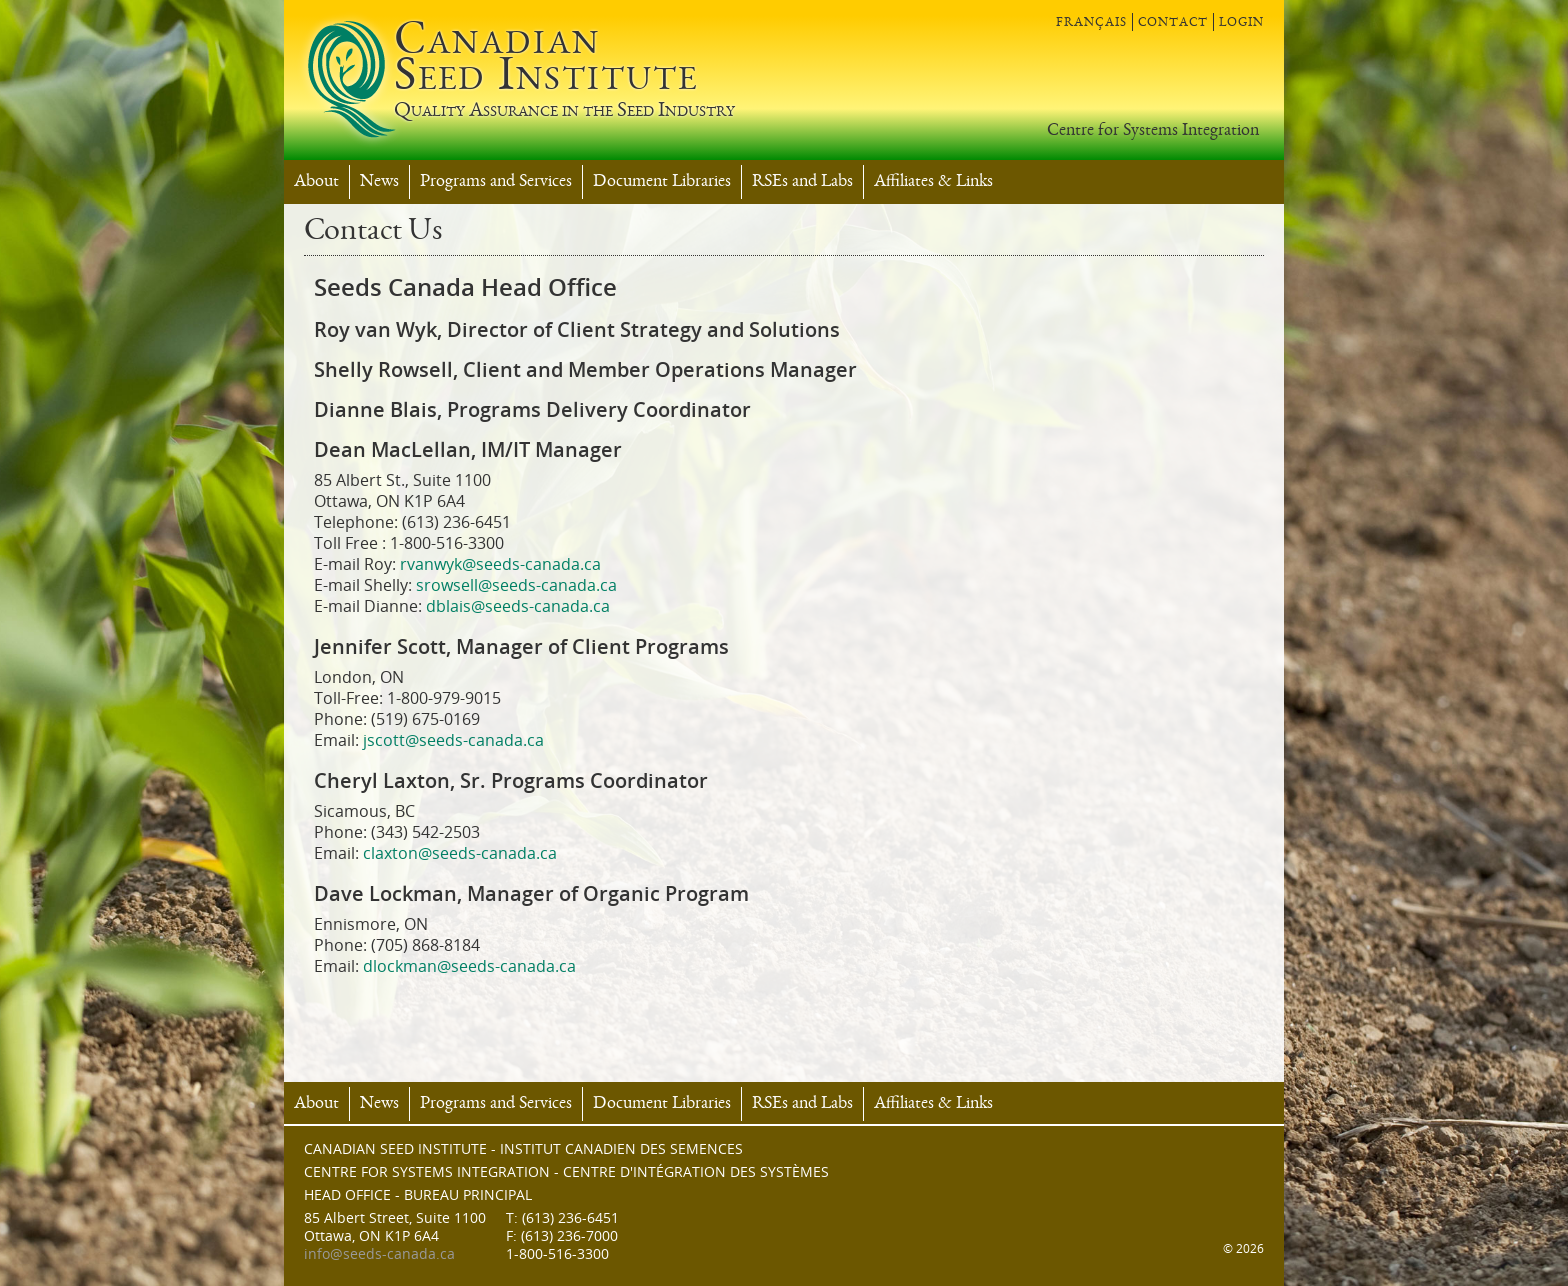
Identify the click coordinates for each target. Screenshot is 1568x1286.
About (316, 182)
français (1091, 22)
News (379, 182)
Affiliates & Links (933, 182)
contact (1173, 22)
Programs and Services (496, 182)
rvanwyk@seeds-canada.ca (500, 564)
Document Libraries (662, 182)
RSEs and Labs (802, 182)
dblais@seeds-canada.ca (518, 606)
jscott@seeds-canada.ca (453, 740)
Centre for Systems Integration (1153, 131)
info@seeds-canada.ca (379, 1254)
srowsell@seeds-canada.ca (516, 585)
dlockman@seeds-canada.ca (469, 966)
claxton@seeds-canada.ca (460, 853)
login (1241, 22)
